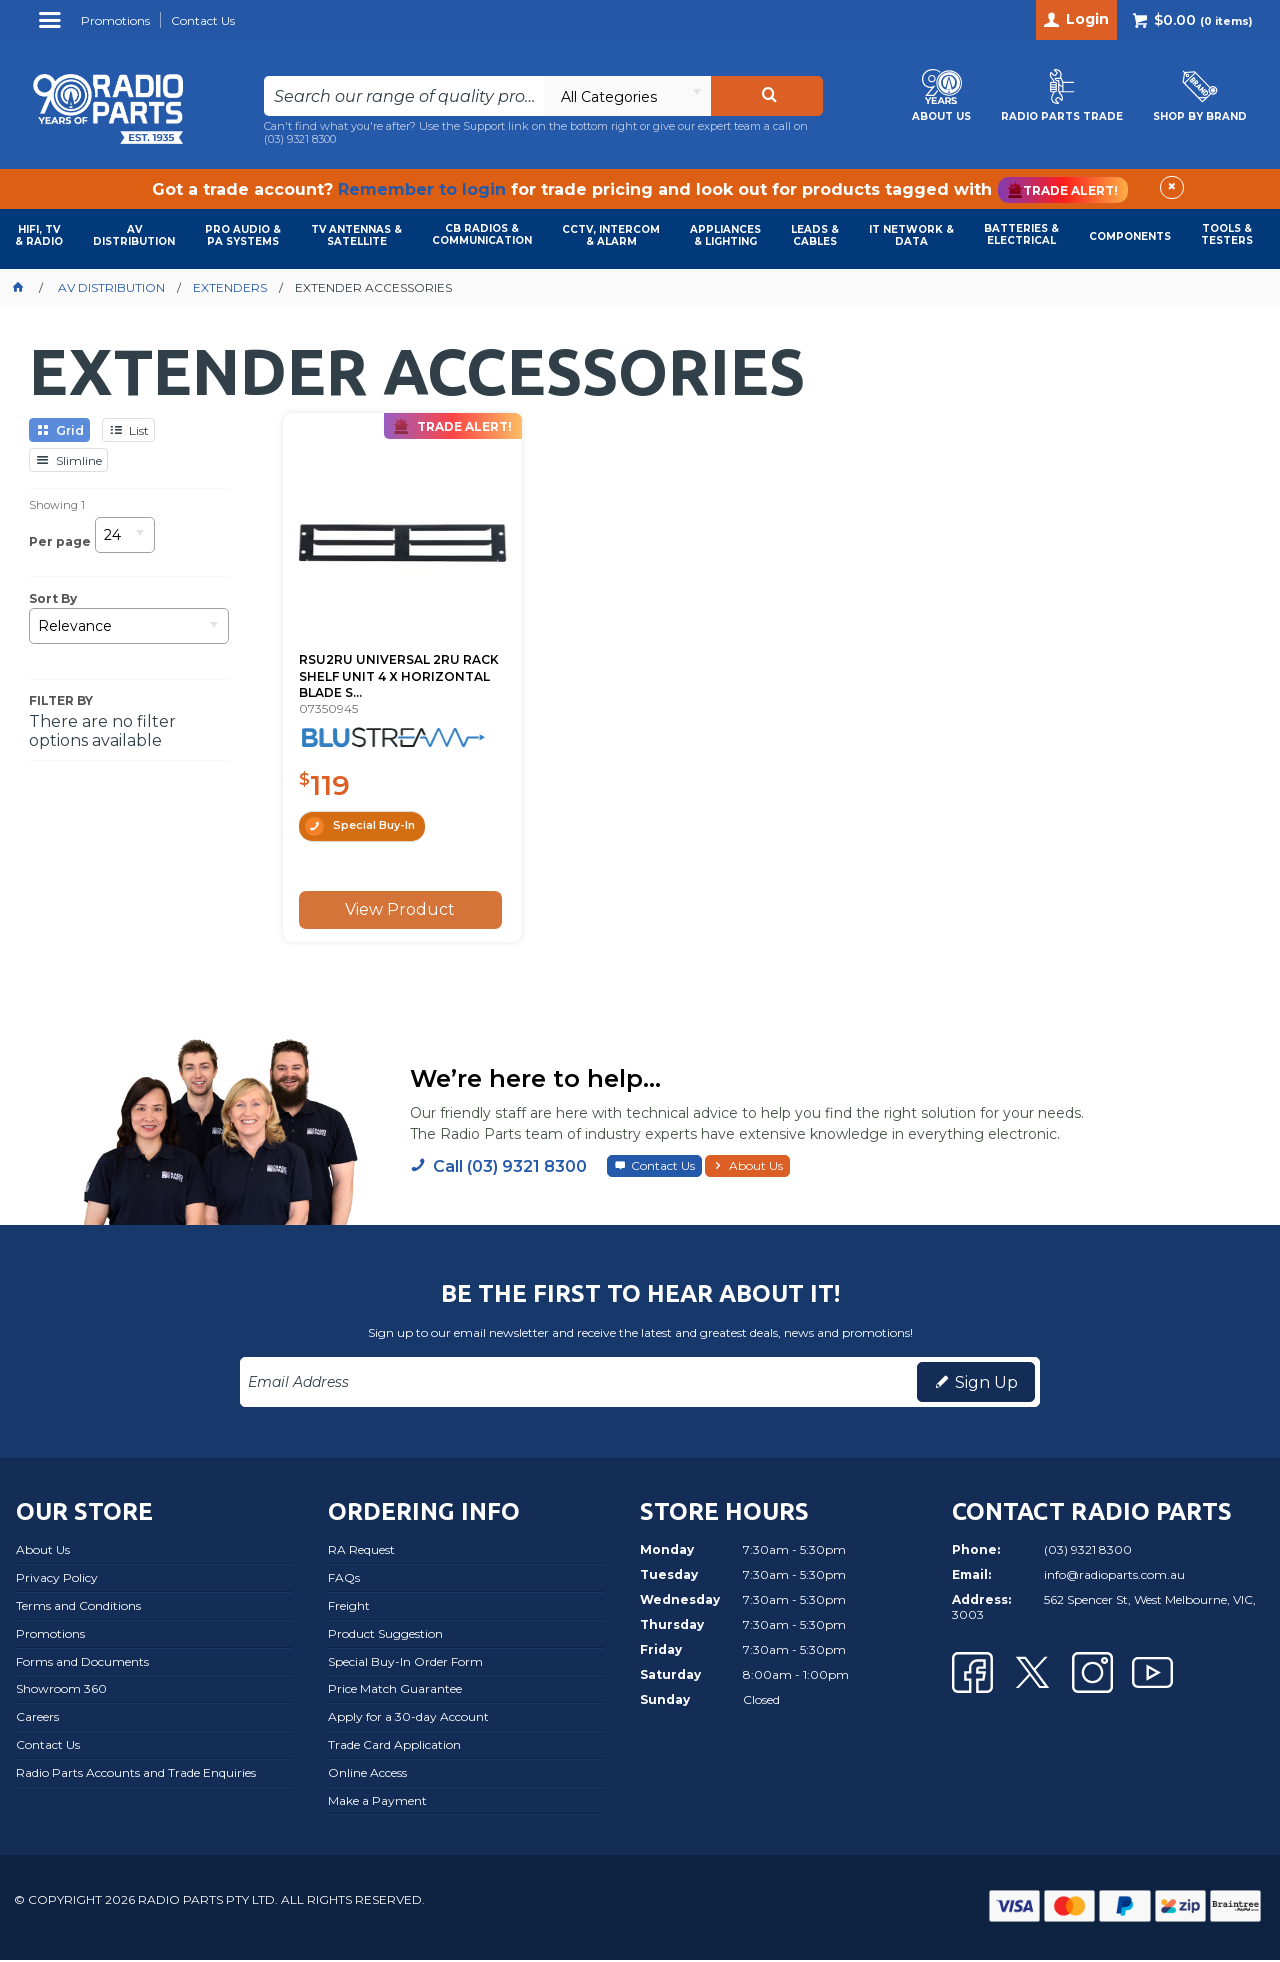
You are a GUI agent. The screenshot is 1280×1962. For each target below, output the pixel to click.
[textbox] (404, 96)
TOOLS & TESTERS (1227, 234)
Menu (52, 27)
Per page (60, 540)
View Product (395, 909)
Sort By (53, 599)
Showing (57, 505)
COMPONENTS (1130, 236)
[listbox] (627, 96)
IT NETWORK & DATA (911, 235)
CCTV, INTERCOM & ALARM (611, 235)
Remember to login (422, 189)
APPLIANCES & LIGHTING (725, 235)
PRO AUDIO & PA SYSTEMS (243, 235)
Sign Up (986, 1383)
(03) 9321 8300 (300, 139)
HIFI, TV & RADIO (39, 235)
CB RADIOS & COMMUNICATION (482, 234)
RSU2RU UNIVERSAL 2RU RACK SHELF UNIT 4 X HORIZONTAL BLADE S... (379, 661)
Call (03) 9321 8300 (510, 1167)
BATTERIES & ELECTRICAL (1021, 234)
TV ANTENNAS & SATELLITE (356, 235)
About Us (756, 1166)
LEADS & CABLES (815, 235)
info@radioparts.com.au (1114, 1576)
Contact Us (663, 1166)
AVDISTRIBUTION (134, 235)
